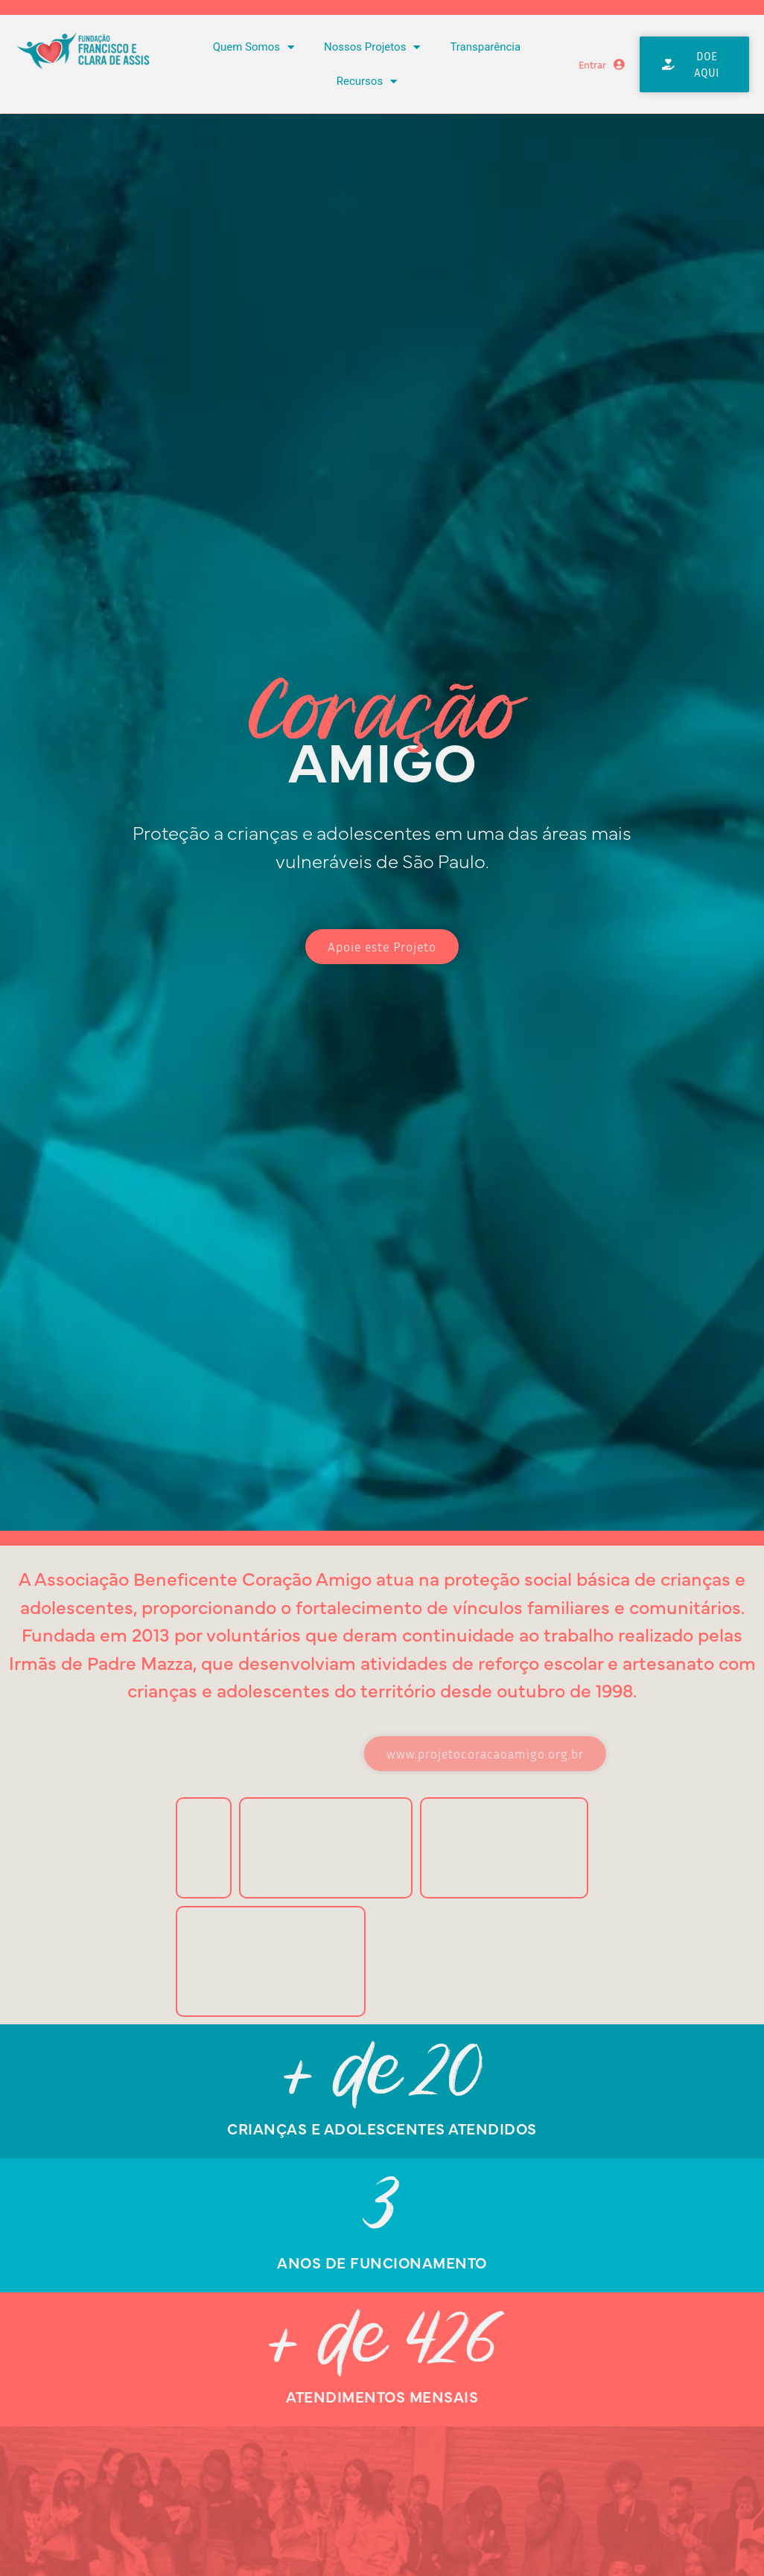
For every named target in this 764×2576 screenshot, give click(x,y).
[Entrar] (619, 64)
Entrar (592, 64)
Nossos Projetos (372, 47)
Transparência (485, 47)
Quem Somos (253, 47)
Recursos (367, 81)
